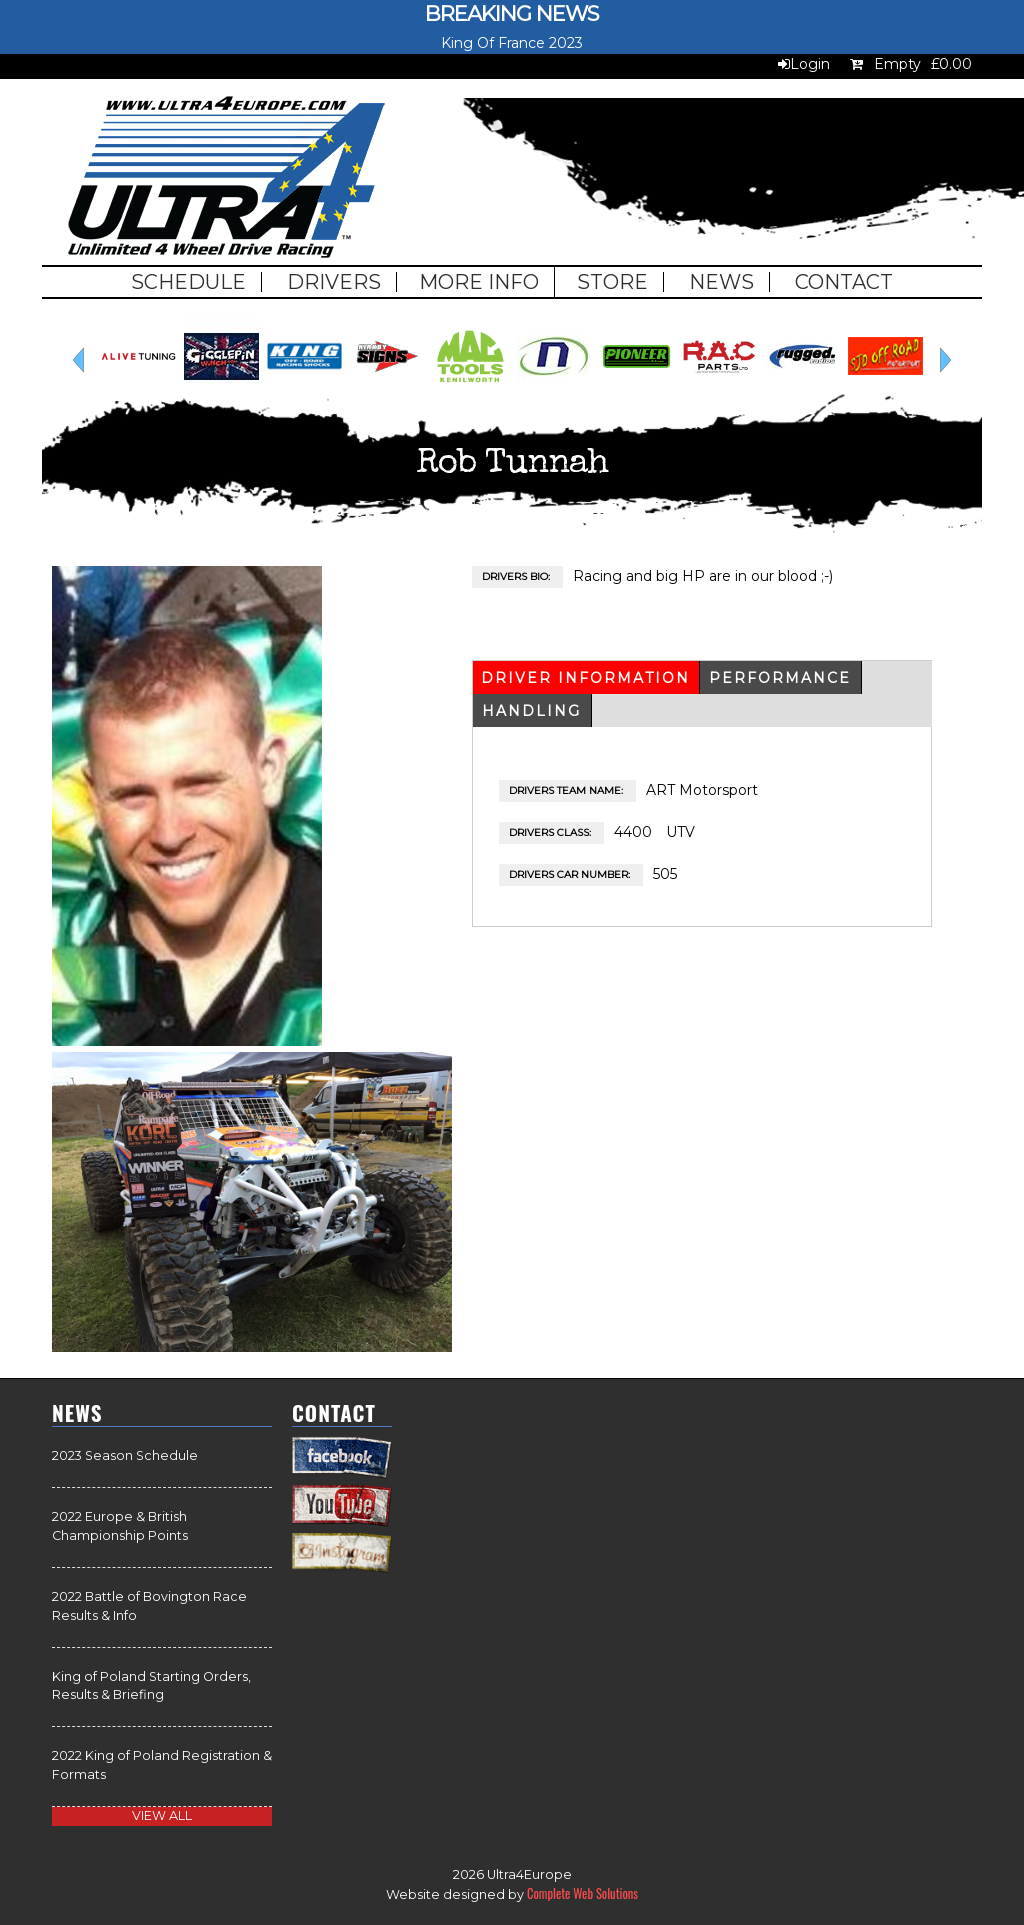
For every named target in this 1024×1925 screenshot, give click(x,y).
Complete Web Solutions (582, 1893)
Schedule (188, 282)
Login (810, 64)
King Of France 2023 (512, 43)
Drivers (334, 282)
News (721, 282)
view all (162, 1815)
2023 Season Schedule (125, 1455)
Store (612, 282)
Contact (844, 282)
